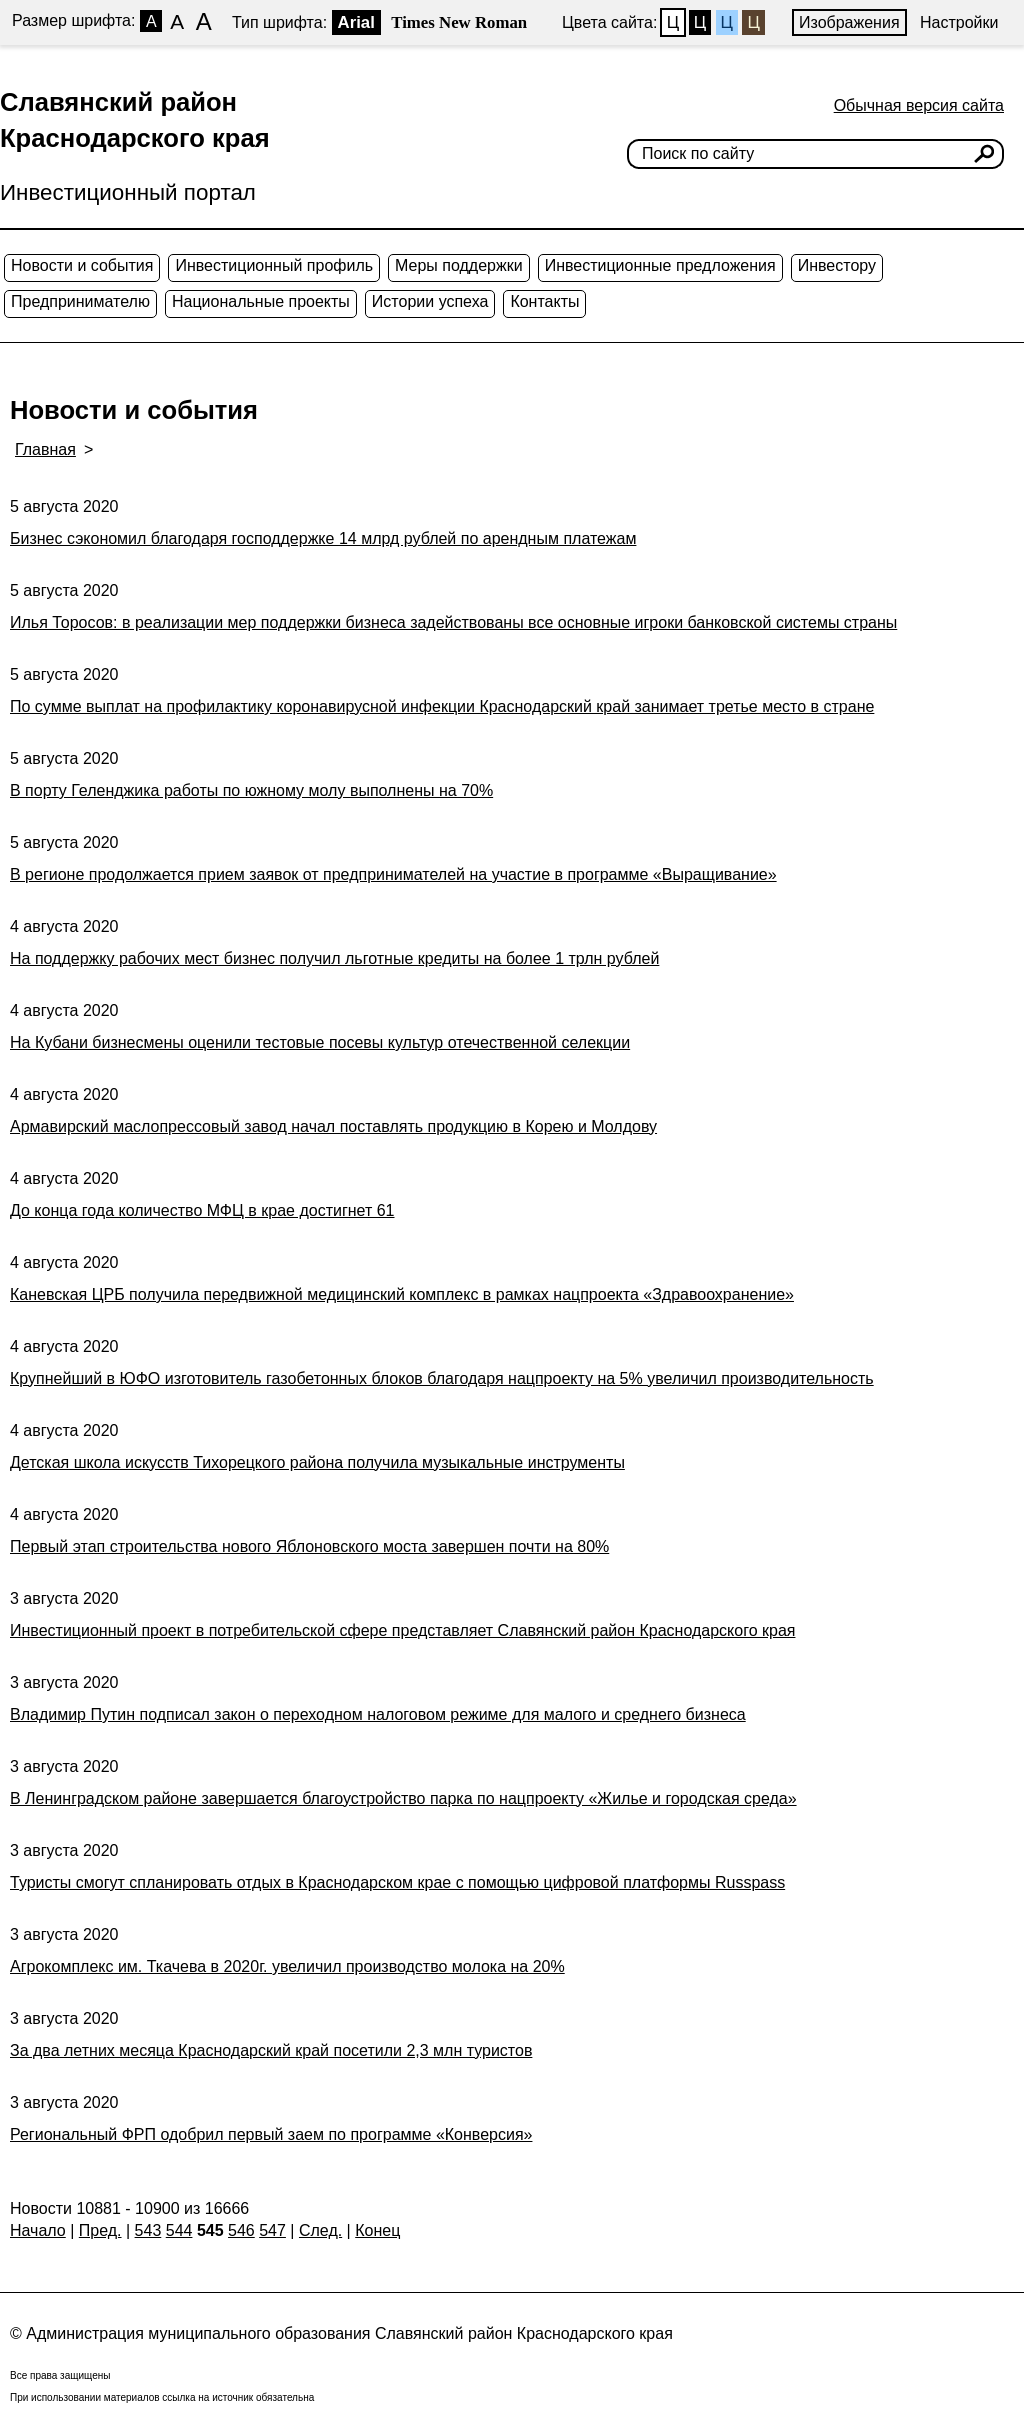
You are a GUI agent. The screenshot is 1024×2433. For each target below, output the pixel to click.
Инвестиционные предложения (660, 265)
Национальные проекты (261, 301)
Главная (45, 449)
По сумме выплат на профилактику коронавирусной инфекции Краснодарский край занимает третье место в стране (442, 706)
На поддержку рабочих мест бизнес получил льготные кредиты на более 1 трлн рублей (334, 958)
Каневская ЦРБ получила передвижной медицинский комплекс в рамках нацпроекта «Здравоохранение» (402, 1294)
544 (179, 2230)
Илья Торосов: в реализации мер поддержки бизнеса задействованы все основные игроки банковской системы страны (453, 622)
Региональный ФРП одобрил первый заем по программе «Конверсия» (271, 2134)
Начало (38, 2230)
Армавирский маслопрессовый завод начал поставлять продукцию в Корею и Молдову (333, 1126)
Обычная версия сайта (919, 105)
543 (148, 2230)
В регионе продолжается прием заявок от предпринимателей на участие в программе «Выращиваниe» (393, 874)
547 (272, 2230)
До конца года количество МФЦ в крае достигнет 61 (202, 1210)
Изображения (849, 22)
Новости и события (82, 265)
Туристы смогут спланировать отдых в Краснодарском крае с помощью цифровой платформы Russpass (397, 1882)
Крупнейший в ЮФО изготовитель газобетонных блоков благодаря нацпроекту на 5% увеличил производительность (442, 1378)
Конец (377, 2230)
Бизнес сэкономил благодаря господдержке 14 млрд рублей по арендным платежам (323, 538)
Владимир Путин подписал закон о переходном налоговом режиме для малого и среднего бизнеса (378, 1714)
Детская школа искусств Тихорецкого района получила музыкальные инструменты (317, 1462)
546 (241, 2230)
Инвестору (837, 265)
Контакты (544, 301)
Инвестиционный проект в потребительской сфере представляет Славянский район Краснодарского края (402, 1630)
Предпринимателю (80, 301)
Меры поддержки (459, 265)
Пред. (100, 2230)
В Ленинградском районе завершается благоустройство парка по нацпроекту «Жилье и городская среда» (403, 1798)
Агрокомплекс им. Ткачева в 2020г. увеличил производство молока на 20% (287, 1966)
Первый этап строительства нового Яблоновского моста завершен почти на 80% (309, 1546)
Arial (356, 22)
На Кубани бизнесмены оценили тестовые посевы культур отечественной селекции (320, 1042)
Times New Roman (459, 22)
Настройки (959, 22)
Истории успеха (430, 301)
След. (320, 2230)
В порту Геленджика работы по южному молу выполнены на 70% (251, 790)
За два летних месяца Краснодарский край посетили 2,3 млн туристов (271, 2050)
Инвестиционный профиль (274, 265)
